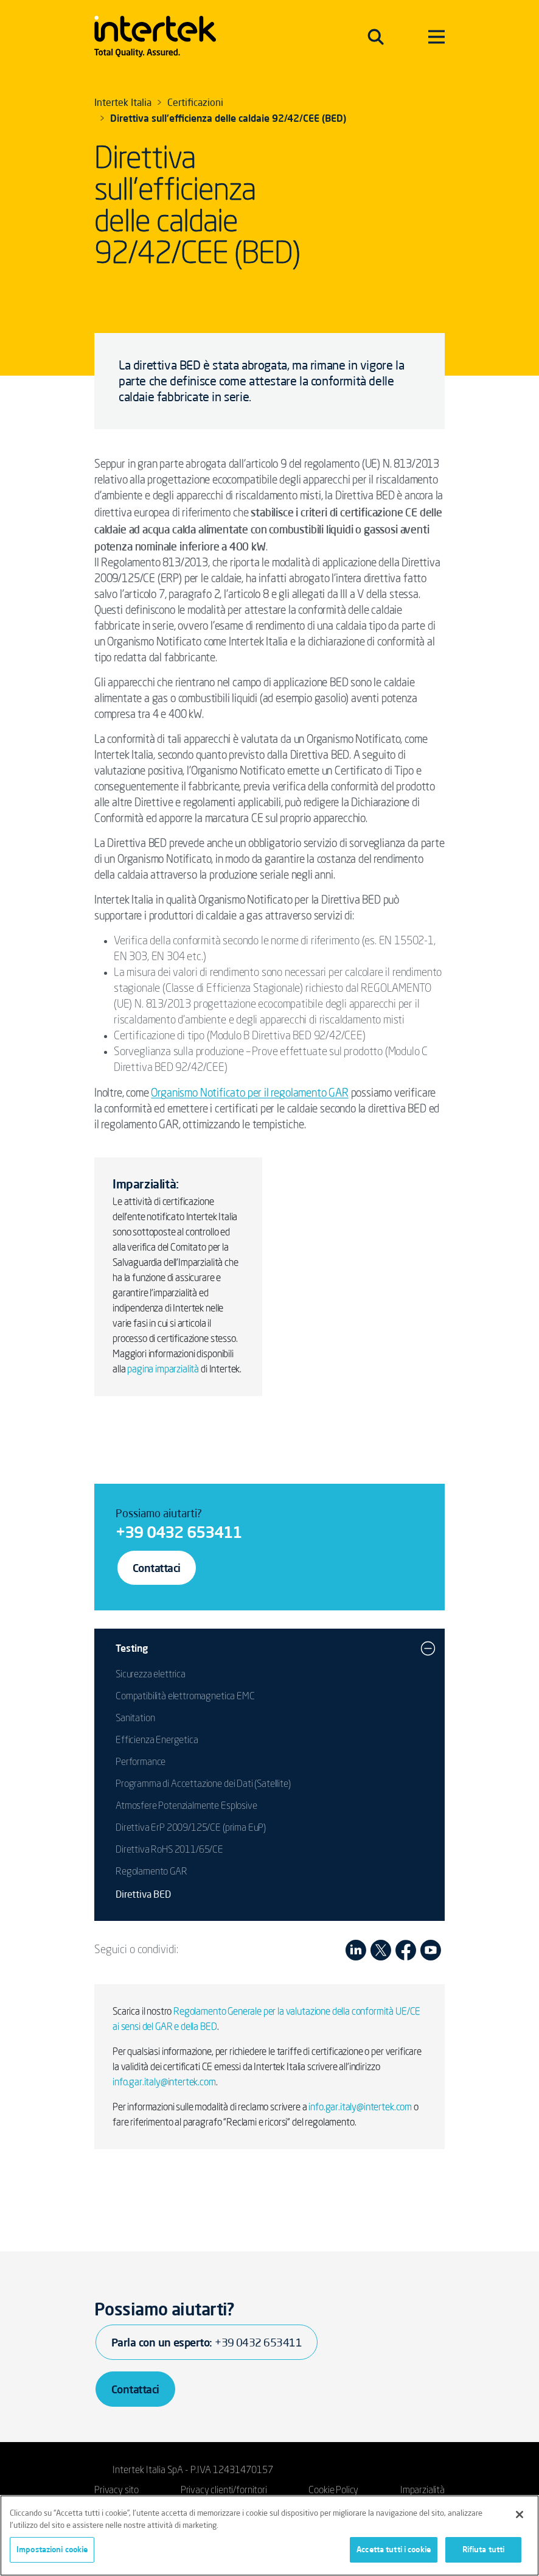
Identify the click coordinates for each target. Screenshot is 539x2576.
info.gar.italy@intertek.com (164, 2083)
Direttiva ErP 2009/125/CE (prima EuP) (191, 1828)
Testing (132, 1648)
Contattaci (157, 1567)
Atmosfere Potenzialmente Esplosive (186, 1806)
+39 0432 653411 (179, 1532)
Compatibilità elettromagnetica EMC (185, 1697)
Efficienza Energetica (157, 1741)
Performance (140, 1762)
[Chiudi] (519, 2514)
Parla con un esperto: (206, 2342)
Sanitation (135, 1719)
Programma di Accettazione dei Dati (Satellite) (203, 1784)
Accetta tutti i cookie (393, 2549)
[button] (428, 1648)
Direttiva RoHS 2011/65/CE (169, 1850)
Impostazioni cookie (52, 2549)
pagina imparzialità (163, 1370)
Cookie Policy (333, 2491)
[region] (269, 2535)
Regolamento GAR (151, 1872)
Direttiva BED (143, 1894)
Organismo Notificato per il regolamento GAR (249, 1093)
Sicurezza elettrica (151, 1675)
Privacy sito (116, 2491)
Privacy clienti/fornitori (224, 2491)
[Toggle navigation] (375, 36)
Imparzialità (422, 2491)
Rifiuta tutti (483, 2549)
